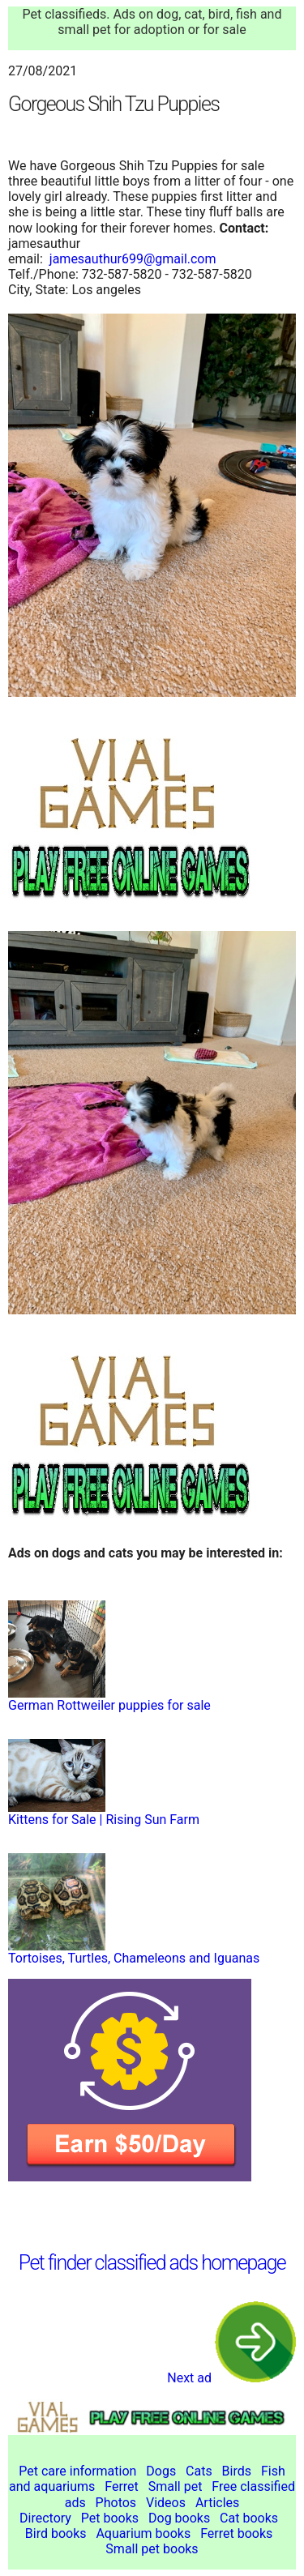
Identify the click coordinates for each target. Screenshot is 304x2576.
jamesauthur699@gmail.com (132, 259)
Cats (199, 2471)
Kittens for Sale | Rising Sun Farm (103, 1819)
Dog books (179, 2518)
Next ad (231, 2378)
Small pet (175, 2486)
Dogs (161, 2471)
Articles (217, 2502)
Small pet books (151, 2549)
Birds (236, 2471)
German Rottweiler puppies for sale (109, 1705)
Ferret (122, 2486)
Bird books (56, 2533)
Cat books (249, 2518)
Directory (45, 2518)
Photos (116, 2502)
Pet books (110, 2518)
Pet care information (77, 2471)
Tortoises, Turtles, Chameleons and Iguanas (133, 1958)
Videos (166, 2502)
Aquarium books (143, 2533)
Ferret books (236, 2533)
